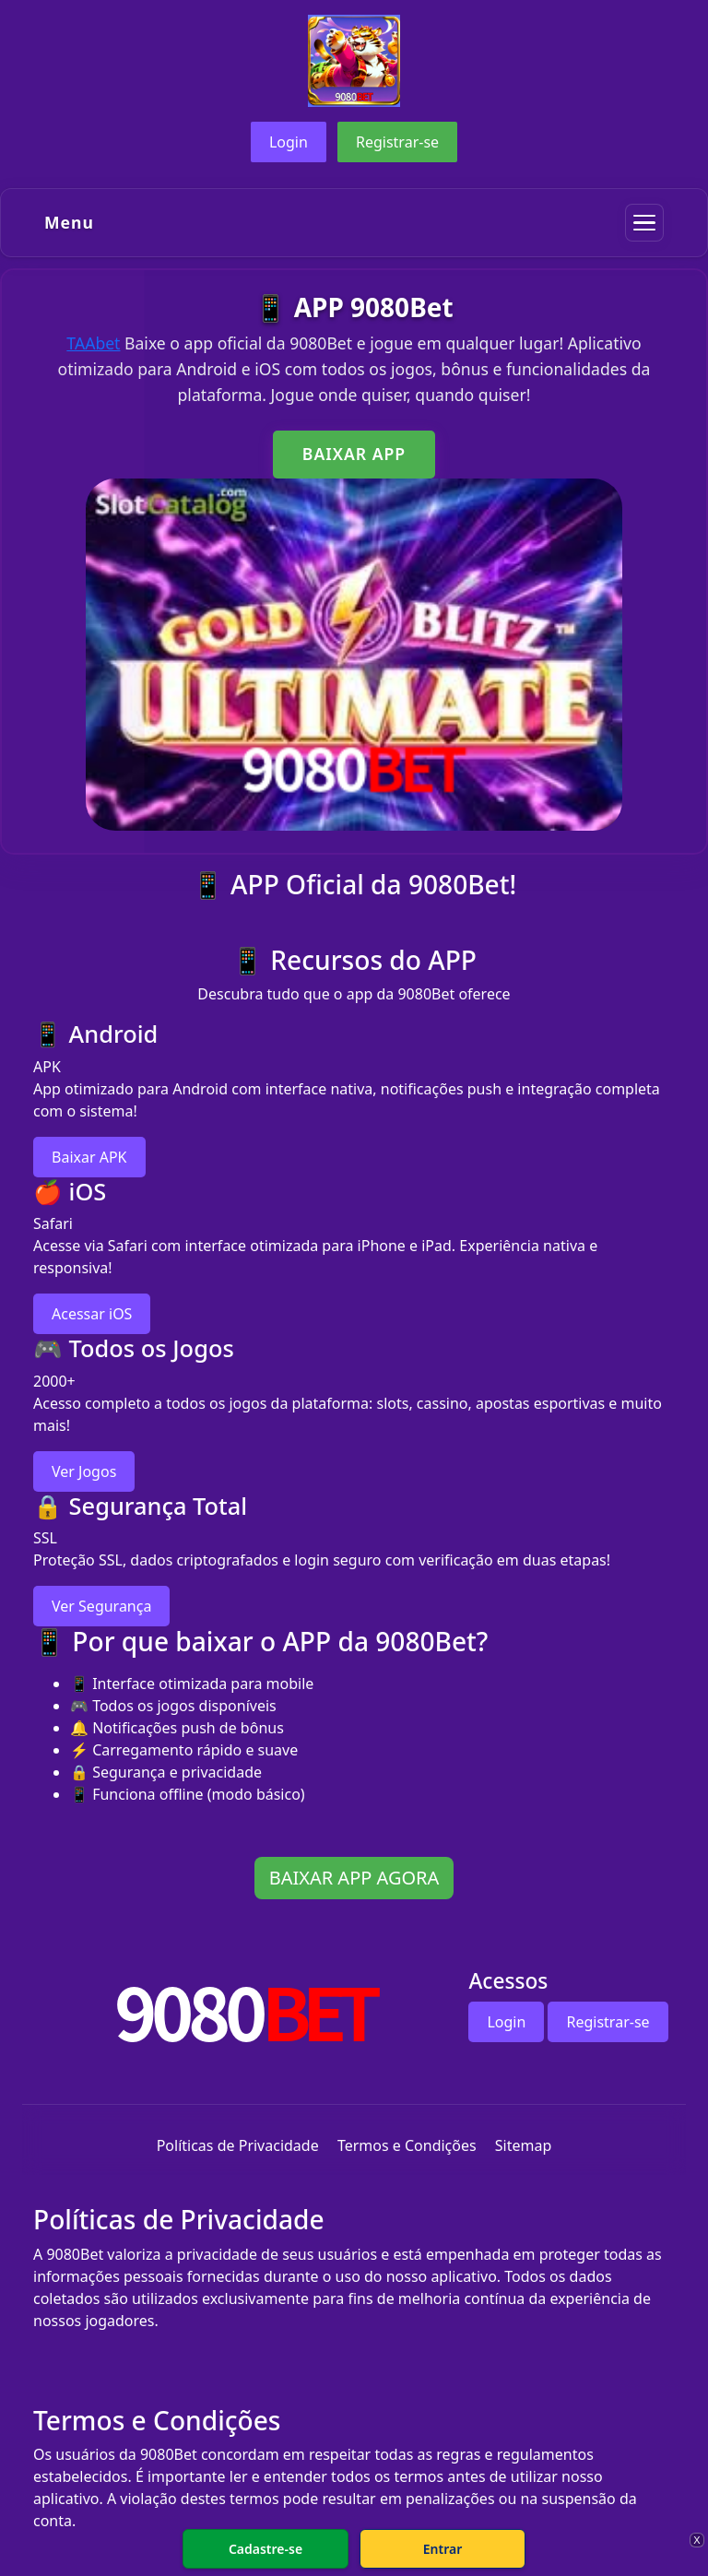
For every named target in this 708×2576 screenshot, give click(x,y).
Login (288, 142)
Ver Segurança (101, 1606)
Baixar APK (89, 1157)
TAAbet (93, 343)
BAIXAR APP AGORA (354, 1877)
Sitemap (523, 2145)
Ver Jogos (84, 1471)
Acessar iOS (92, 1314)
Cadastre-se (265, 2549)
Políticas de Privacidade (238, 2145)
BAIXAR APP (354, 454)
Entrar (443, 2549)
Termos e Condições (407, 2145)
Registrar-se (397, 142)
